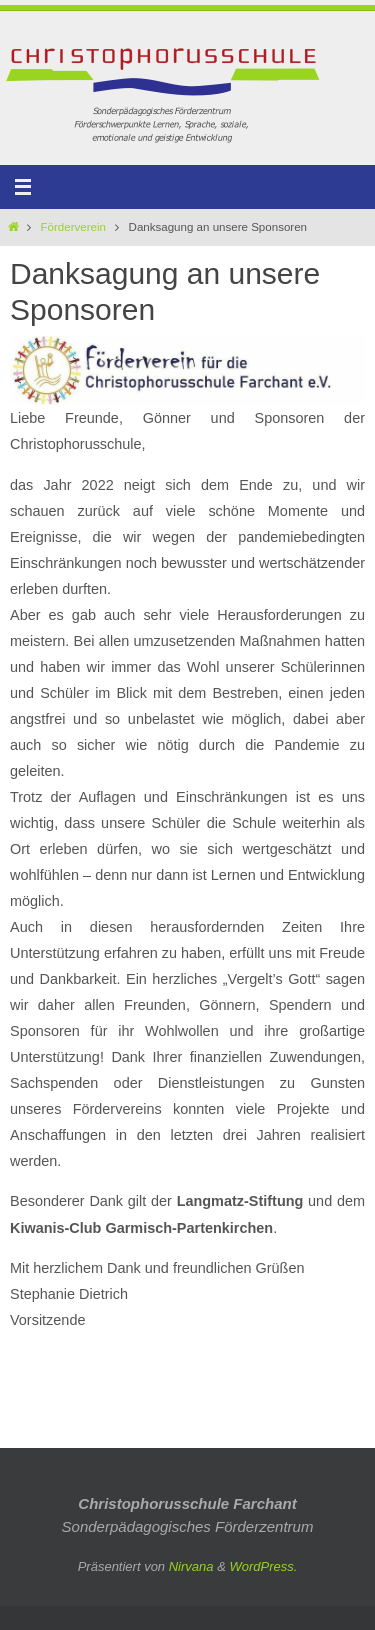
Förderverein (73, 227)
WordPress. (263, 1566)
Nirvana (191, 1566)
